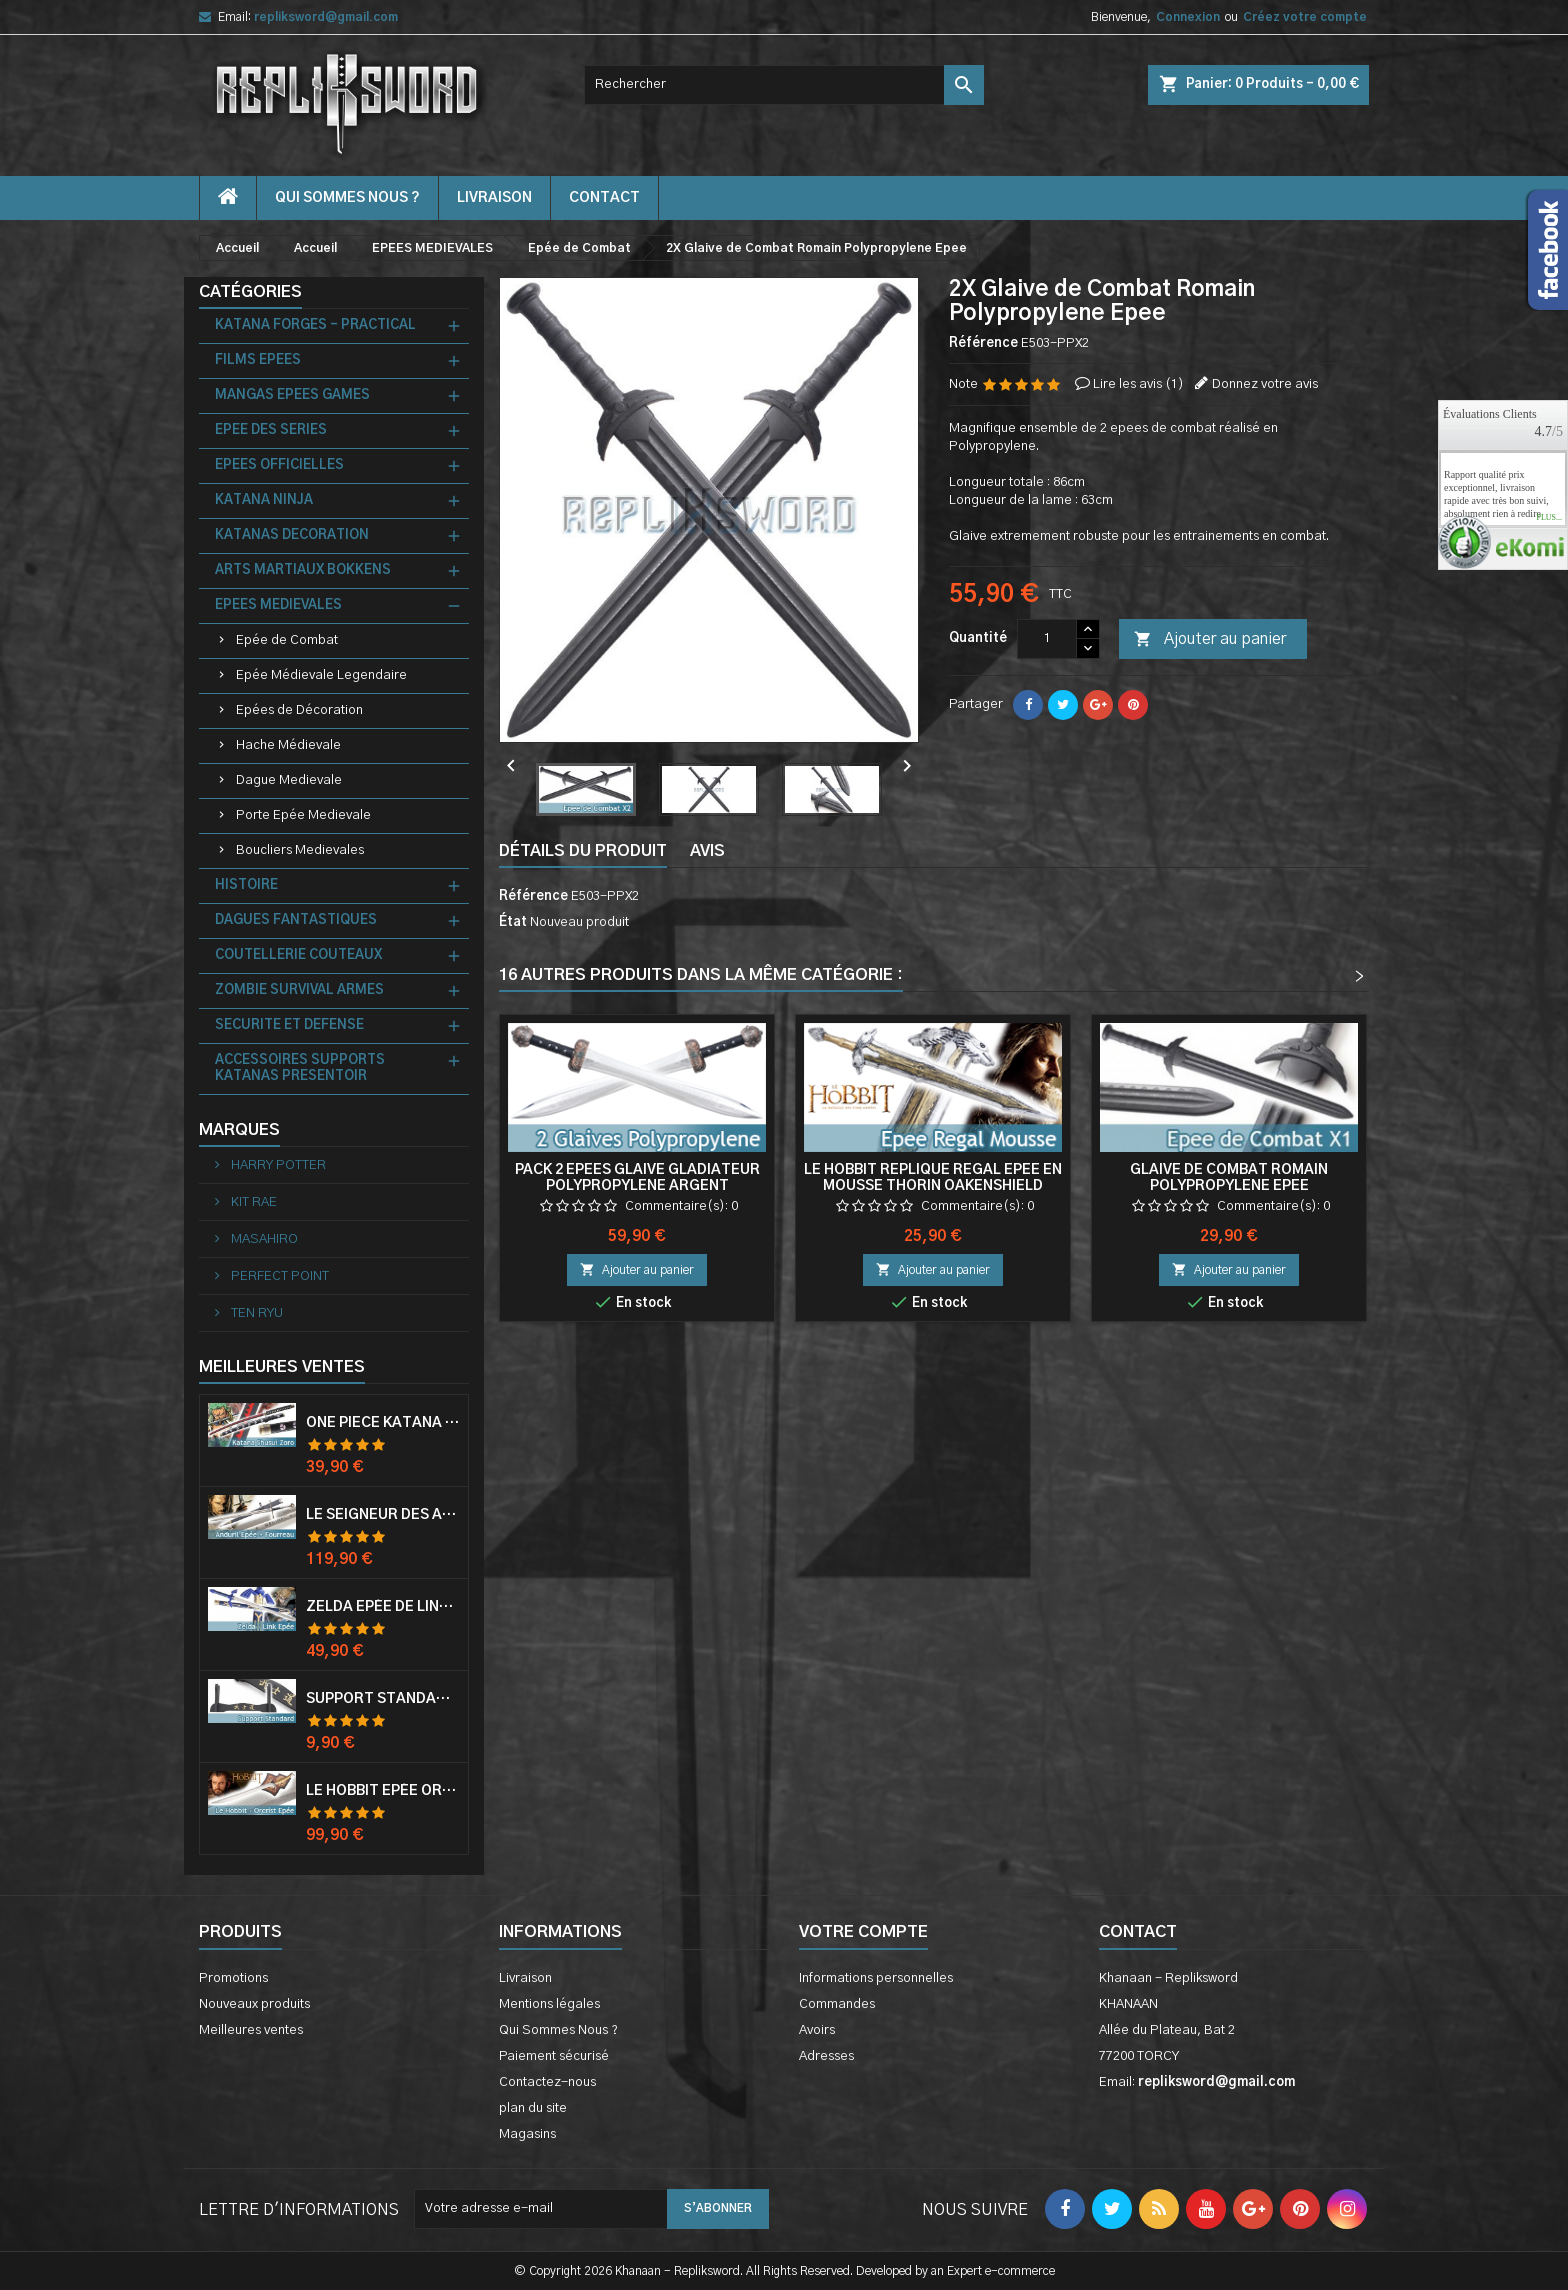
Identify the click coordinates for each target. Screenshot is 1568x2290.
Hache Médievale (288, 745)
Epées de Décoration (299, 710)
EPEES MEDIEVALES (278, 605)
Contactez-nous (547, 2082)
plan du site (533, 2108)
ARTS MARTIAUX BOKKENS (303, 570)
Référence (983, 343)
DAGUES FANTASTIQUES (296, 920)
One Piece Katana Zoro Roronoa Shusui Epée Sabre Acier (383, 1423)
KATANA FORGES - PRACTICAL (315, 325)
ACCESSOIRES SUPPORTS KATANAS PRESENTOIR (300, 1068)
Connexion (1188, 17)
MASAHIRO (263, 1239)
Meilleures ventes (251, 2030)
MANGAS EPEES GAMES (292, 395)
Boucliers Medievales (300, 850)
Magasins (527, 2134)
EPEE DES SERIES (271, 430)
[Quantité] (1047, 639)
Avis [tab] (707, 851)
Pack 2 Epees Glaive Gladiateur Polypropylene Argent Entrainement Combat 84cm (637, 1186)
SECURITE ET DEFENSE (289, 1025)
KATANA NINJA (264, 500)
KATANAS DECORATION (292, 535)
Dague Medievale (289, 780)
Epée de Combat (287, 640)
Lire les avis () (1138, 384)
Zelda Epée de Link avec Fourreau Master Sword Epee (383, 1607)
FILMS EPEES (258, 360)
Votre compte (863, 1932)
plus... (1549, 518)
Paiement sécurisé (554, 2056)
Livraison (494, 198)
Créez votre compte (1305, 17)
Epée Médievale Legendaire (321, 675)
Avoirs (817, 2030)
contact (604, 198)
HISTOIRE (246, 885)
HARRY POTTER (277, 1165)
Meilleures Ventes (282, 1367)
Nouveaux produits (254, 2004)
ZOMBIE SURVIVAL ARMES (299, 990)
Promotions (233, 1978)
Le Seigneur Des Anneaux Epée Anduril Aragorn (383, 1515)
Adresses (826, 2056)
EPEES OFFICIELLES (279, 465)
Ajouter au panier (1210, 640)
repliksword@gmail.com (326, 17)
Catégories (250, 292)
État (513, 922)
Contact (1138, 1932)
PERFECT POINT (278, 1276)
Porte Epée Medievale (303, 815)
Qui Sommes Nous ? (347, 198)
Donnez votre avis (1265, 384)
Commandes (837, 2004)
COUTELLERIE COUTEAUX (298, 955)
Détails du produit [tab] (583, 851)
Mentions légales (549, 2004)
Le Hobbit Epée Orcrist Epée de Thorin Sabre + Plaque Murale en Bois (383, 1791)
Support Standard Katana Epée (383, 1699)
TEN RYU (255, 1313)
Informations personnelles (876, 1978)
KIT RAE (252, 1202)
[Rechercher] (784, 85)
